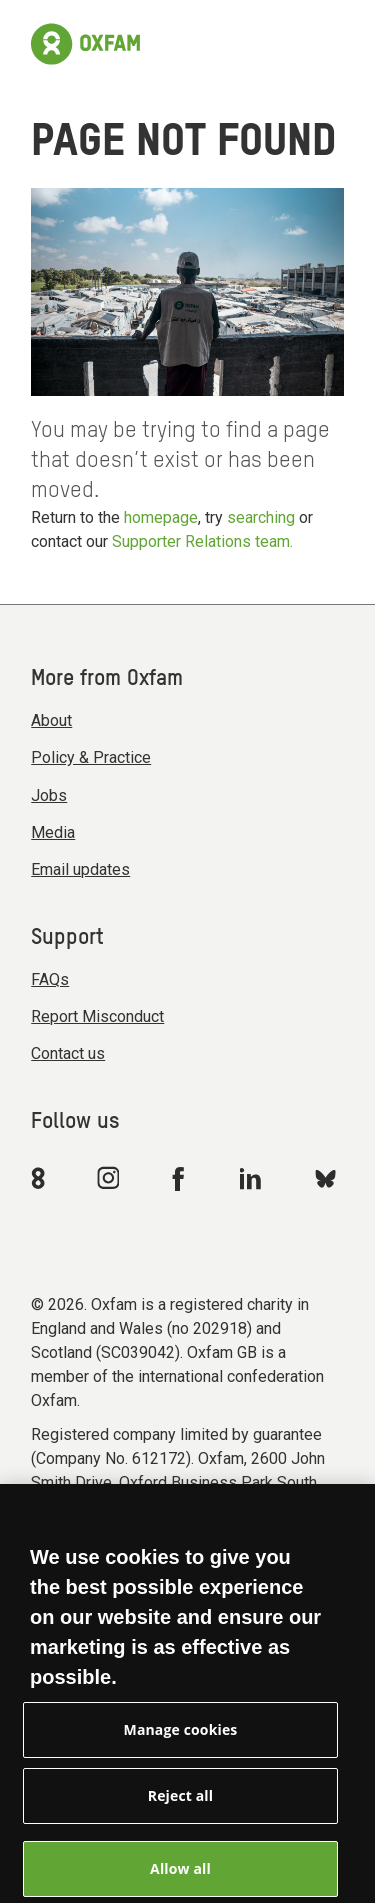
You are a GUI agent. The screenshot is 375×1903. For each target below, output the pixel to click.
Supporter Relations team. (202, 541)
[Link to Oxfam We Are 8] (41, 1178)
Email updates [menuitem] (80, 869)
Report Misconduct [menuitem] (97, 1016)
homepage (161, 517)
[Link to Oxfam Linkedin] (253, 1178)
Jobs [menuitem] (49, 795)
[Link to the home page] (85, 44)
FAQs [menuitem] (50, 979)
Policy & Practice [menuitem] (91, 757)
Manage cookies (181, 1738)
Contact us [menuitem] (68, 1053)
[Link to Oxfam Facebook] (181, 1178)
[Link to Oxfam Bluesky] (325, 1177)
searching (261, 517)
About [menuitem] (51, 720)
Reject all (180, 1804)
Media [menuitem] (53, 832)
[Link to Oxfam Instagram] (108, 1177)
